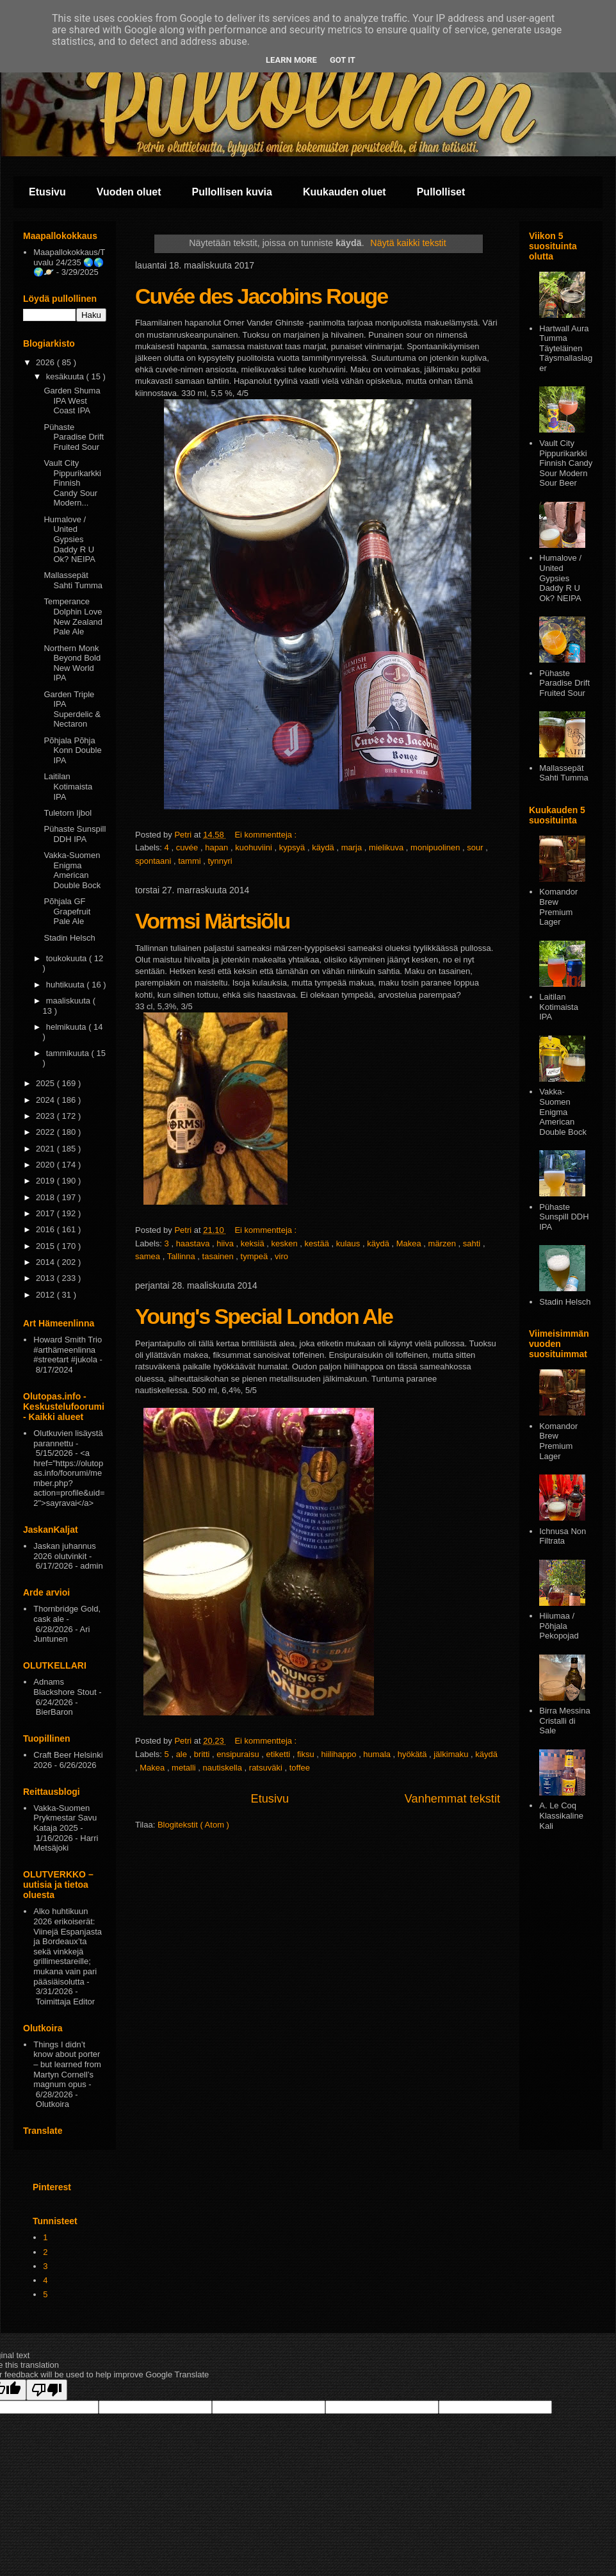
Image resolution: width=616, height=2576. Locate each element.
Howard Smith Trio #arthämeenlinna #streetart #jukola (67, 1349)
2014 (46, 1262)
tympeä (255, 1256)
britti (203, 1754)
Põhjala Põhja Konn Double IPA (72, 750)
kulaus (349, 1243)
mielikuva (387, 847)
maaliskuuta (69, 1000)
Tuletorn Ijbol (68, 813)
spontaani (154, 861)
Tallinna (182, 1256)
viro (281, 1256)
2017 (46, 1213)
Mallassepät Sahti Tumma (73, 580)
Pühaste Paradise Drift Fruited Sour (74, 437)
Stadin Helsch (69, 938)
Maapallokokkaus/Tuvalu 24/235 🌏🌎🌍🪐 (69, 262)
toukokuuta (67, 958)
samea (149, 1256)
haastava (194, 1243)
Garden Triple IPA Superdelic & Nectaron (72, 709)
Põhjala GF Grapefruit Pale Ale (67, 911)
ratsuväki (267, 1767)
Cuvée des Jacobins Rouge (261, 296)
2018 (46, 1197)
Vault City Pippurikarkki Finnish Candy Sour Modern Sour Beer (565, 463)
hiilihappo (340, 1754)
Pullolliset (441, 191)
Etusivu (47, 191)
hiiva (226, 1243)
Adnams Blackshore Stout (64, 1687)
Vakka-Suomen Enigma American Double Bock (72, 870)
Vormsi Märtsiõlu (212, 921)
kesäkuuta (66, 376)
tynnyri (219, 861)
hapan (218, 847)
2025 (46, 1083)
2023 (46, 1116)
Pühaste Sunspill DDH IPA (75, 834)
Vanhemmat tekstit (452, 1798)
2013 (46, 1278)
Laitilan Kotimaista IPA (68, 786)
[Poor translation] (46, 2389)
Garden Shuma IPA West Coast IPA (72, 400)
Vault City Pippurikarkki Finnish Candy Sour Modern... (72, 483)
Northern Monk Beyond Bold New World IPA (72, 663)
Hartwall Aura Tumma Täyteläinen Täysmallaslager (565, 348)
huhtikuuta (66, 984)
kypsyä (293, 847)
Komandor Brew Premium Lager (558, 907)
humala (378, 1754)
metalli (185, 1767)
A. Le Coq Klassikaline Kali (561, 1815)
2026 (46, 362)
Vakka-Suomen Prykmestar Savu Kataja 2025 (65, 1818)
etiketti (279, 1754)
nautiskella (224, 1767)
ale (183, 1754)
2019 (46, 1180)
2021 (46, 1148)
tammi (190, 861)
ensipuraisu (238, 1754)
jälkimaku (452, 1754)
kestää (318, 1243)
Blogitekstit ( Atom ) (193, 1824)
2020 (46, 1164)
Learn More (291, 60)
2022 (46, 1132)
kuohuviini (254, 847)
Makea (410, 1243)
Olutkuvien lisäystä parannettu (67, 1438)
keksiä (253, 1243)
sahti (473, 1243)
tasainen (219, 1256)
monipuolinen (436, 847)
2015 (46, 1246)
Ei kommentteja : (266, 834)
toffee (299, 1767)
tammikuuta (69, 1053)
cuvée (188, 847)
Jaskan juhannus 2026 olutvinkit (64, 1551)
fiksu (306, 1754)
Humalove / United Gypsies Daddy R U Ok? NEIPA (69, 539)
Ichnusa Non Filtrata (562, 1536)
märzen (443, 1243)
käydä (324, 847)
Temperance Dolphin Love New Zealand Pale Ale (73, 616)
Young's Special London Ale (264, 1316)
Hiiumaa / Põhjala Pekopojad (558, 1625)
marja (352, 847)
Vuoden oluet (129, 191)
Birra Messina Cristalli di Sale (564, 1720)
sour (476, 847)
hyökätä (413, 1754)
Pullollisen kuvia (232, 191)
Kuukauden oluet (344, 191)
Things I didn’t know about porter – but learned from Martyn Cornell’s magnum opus (67, 2064)
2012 (46, 1295)
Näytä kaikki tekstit (408, 243)
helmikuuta (67, 1027)
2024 (46, 1100)
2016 (46, 1229)
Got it (342, 60)
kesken (286, 1243)
